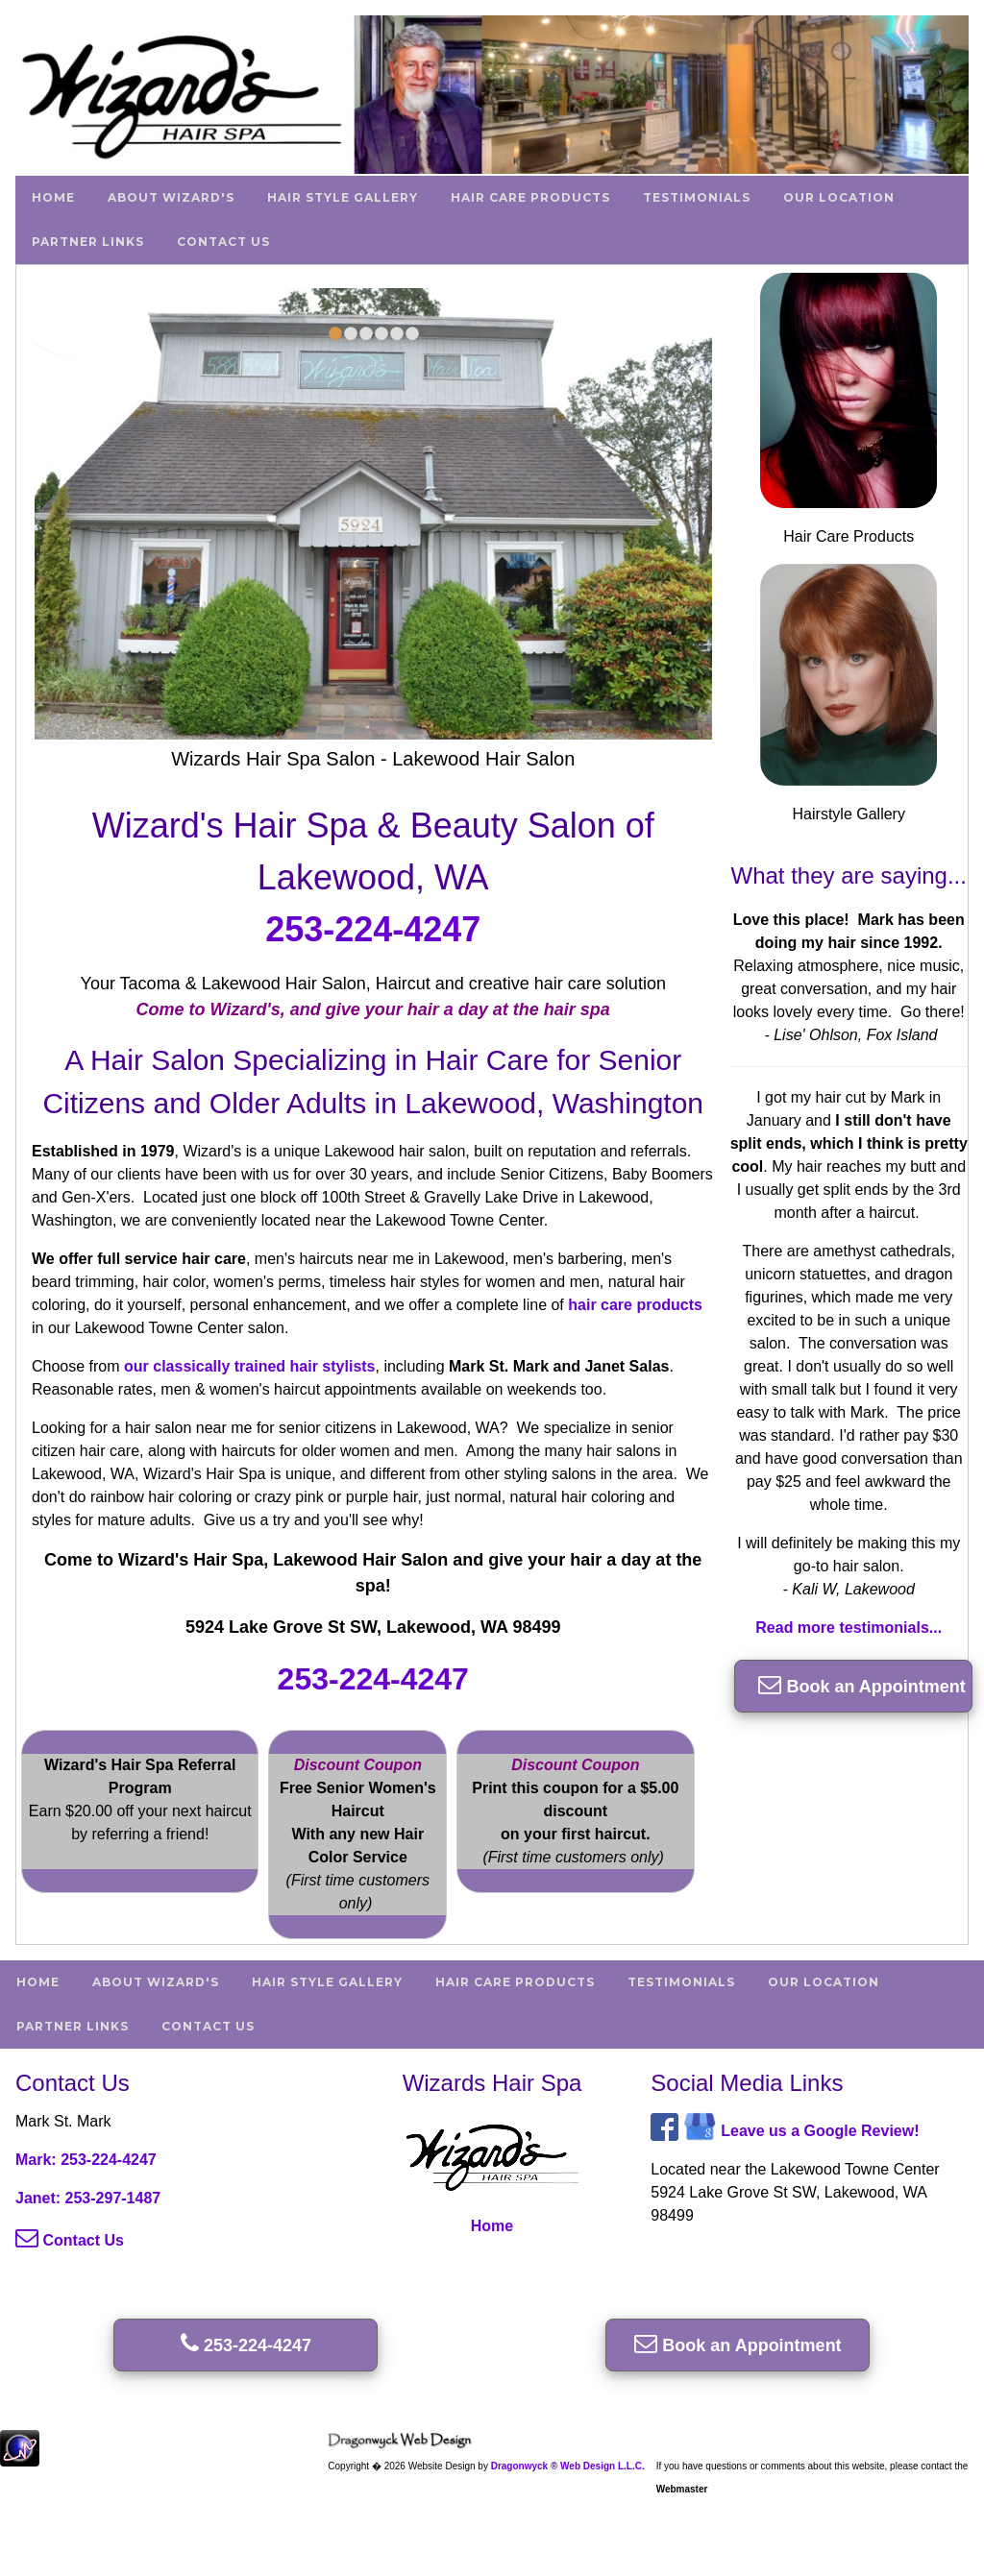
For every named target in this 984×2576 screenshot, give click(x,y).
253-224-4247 (372, 929)
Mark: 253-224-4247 (86, 2159)
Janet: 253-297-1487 (87, 2198)
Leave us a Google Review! (820, 2131)
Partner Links (88, 241)
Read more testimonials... (848, 1627)
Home (53, 197)
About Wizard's (171, 197)
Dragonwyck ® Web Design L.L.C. (568, 2466)
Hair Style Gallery (342, 197)
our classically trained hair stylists (249, 1366)
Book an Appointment (861, 1684)
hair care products (635, 1305)
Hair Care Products (530, 197)
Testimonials (696, 197)
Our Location (839, 197)
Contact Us (223, 241)
